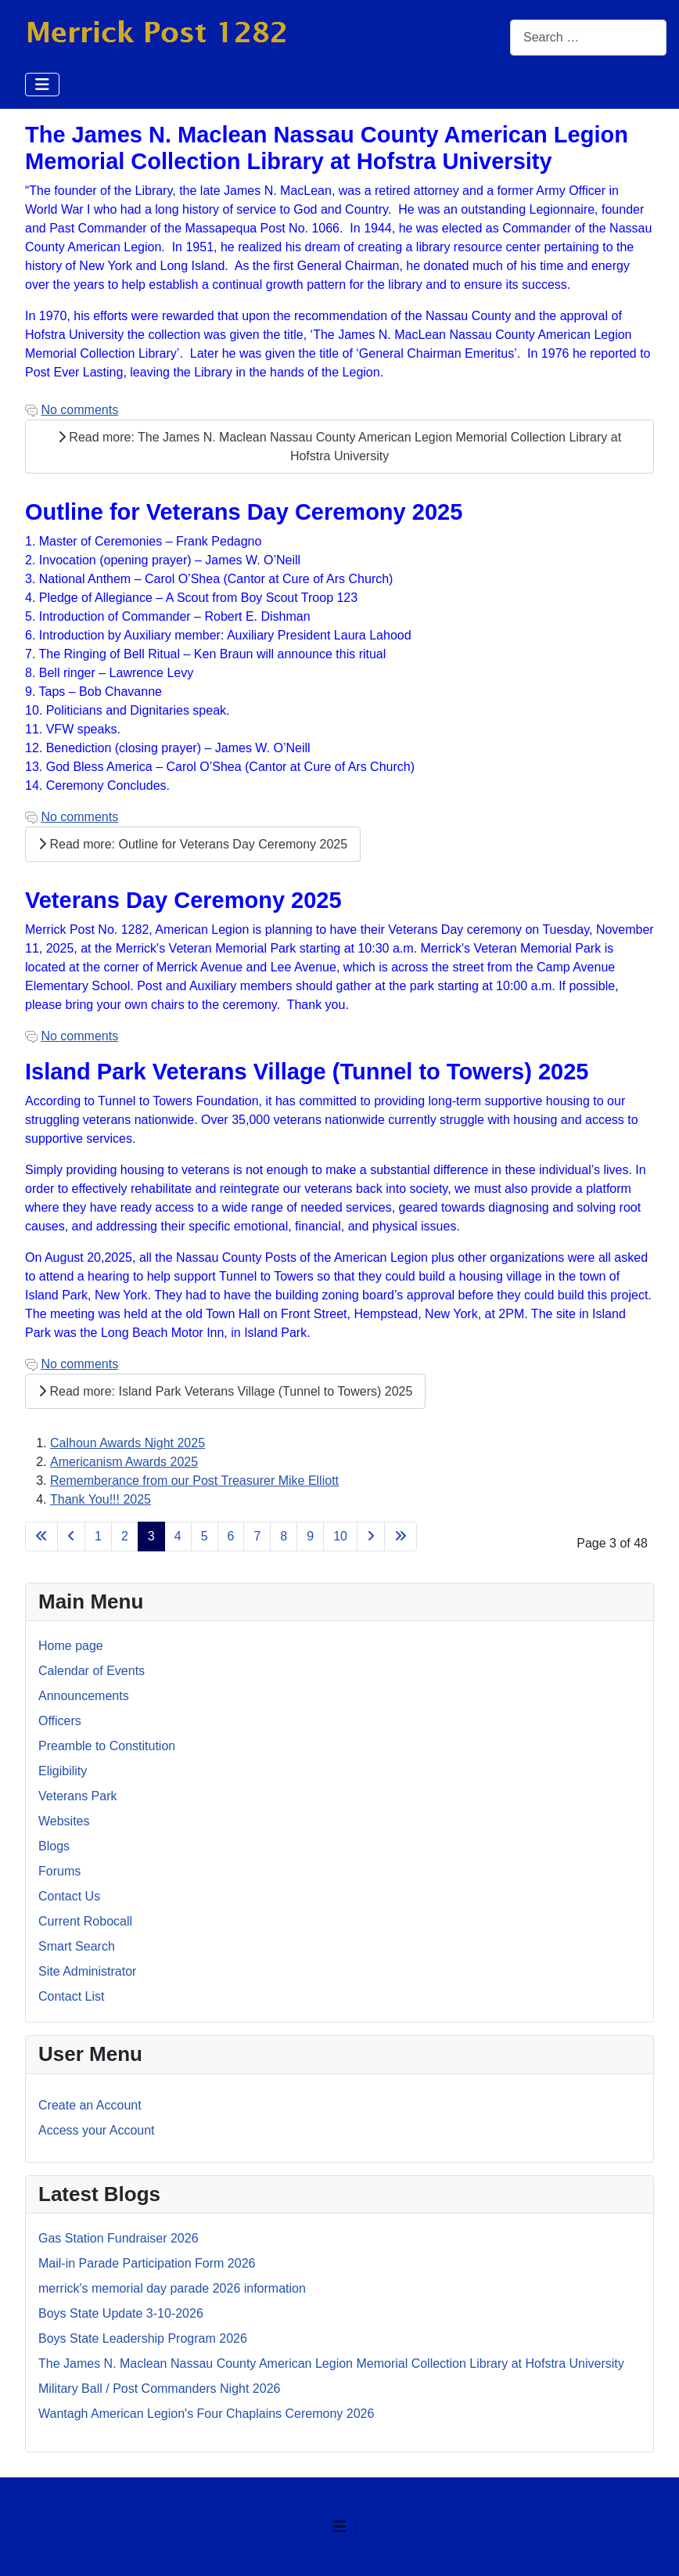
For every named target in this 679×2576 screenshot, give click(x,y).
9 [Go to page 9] (310, 1536)
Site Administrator (87, 1971)
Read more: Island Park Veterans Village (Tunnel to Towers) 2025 (225, 1391)
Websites (64, 1821)
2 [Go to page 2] (124, 1536)
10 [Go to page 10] (340, 1536)
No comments (79, 409)
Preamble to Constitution (106, 1746)
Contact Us (69, 1896)
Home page (70, 1645)
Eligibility (62, 1771)
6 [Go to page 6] (231, 1536)
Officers (59, 1721)
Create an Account (90, 2105)
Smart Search (76, 1946)
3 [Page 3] (151, 1536)
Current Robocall (85, 1921)
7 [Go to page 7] (256, 1536)
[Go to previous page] (71, 1536)
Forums (59, 1871)
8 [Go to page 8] (283, 1536)
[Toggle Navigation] (42, 84)
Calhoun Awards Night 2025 (127, 1443)
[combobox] (588, 37)
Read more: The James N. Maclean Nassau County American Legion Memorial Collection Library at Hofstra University (339, 447)
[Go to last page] (400, 1536)
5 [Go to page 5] (204, 1536)
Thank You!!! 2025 (100, 1499)
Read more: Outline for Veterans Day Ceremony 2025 (192, 844)
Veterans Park (77, 1796)
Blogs (54, 1846)
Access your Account (96, 2130)
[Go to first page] (41, 1536)
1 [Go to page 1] (98, 1536)
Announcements (83, 1695)
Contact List (71, 1996)
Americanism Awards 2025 (124, 1461)
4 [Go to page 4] (177, 1536)
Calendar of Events (91, 1670)
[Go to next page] (371, 1536)
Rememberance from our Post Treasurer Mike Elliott (194, 1480)
